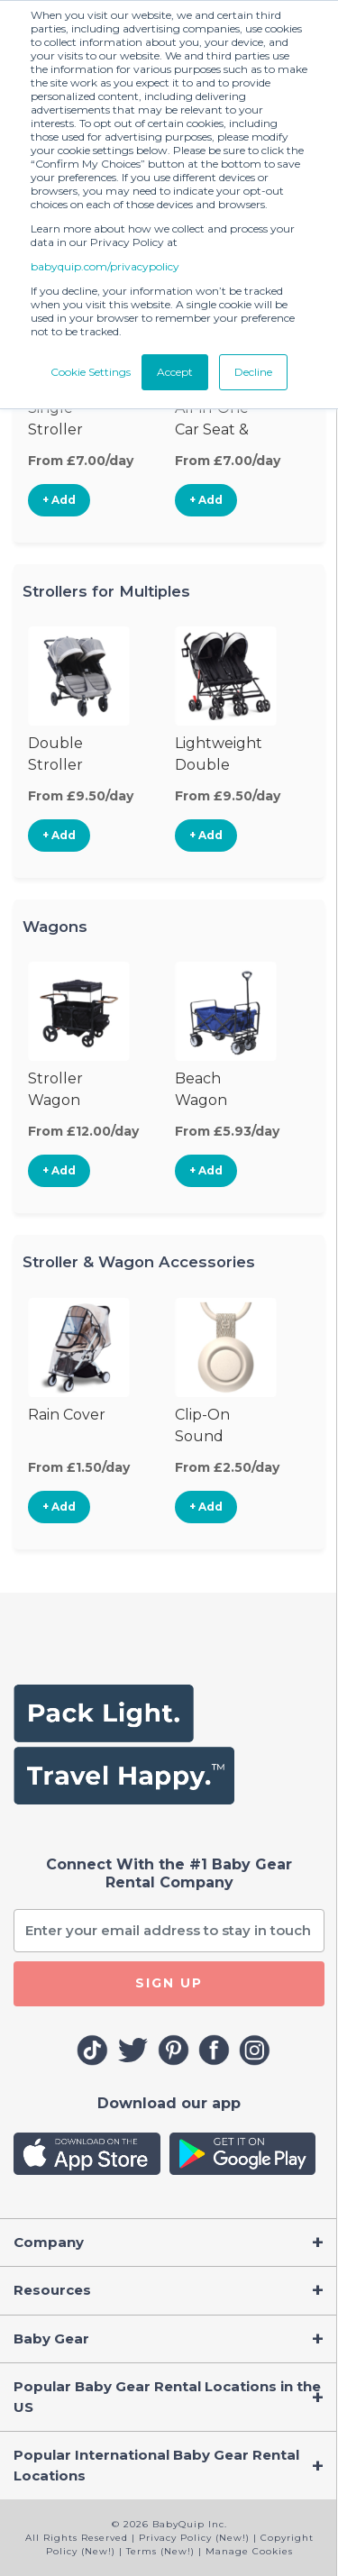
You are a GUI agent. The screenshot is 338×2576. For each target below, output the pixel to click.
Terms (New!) (160, 2551)
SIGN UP (169, 1983)
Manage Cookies (249, 2551)
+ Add (59, 500)
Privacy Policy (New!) (194, 2538)
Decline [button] (253, 372)
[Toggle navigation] (169, 2243)
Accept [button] (175, 372)
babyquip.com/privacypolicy (105, 266)
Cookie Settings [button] (90, 372)
